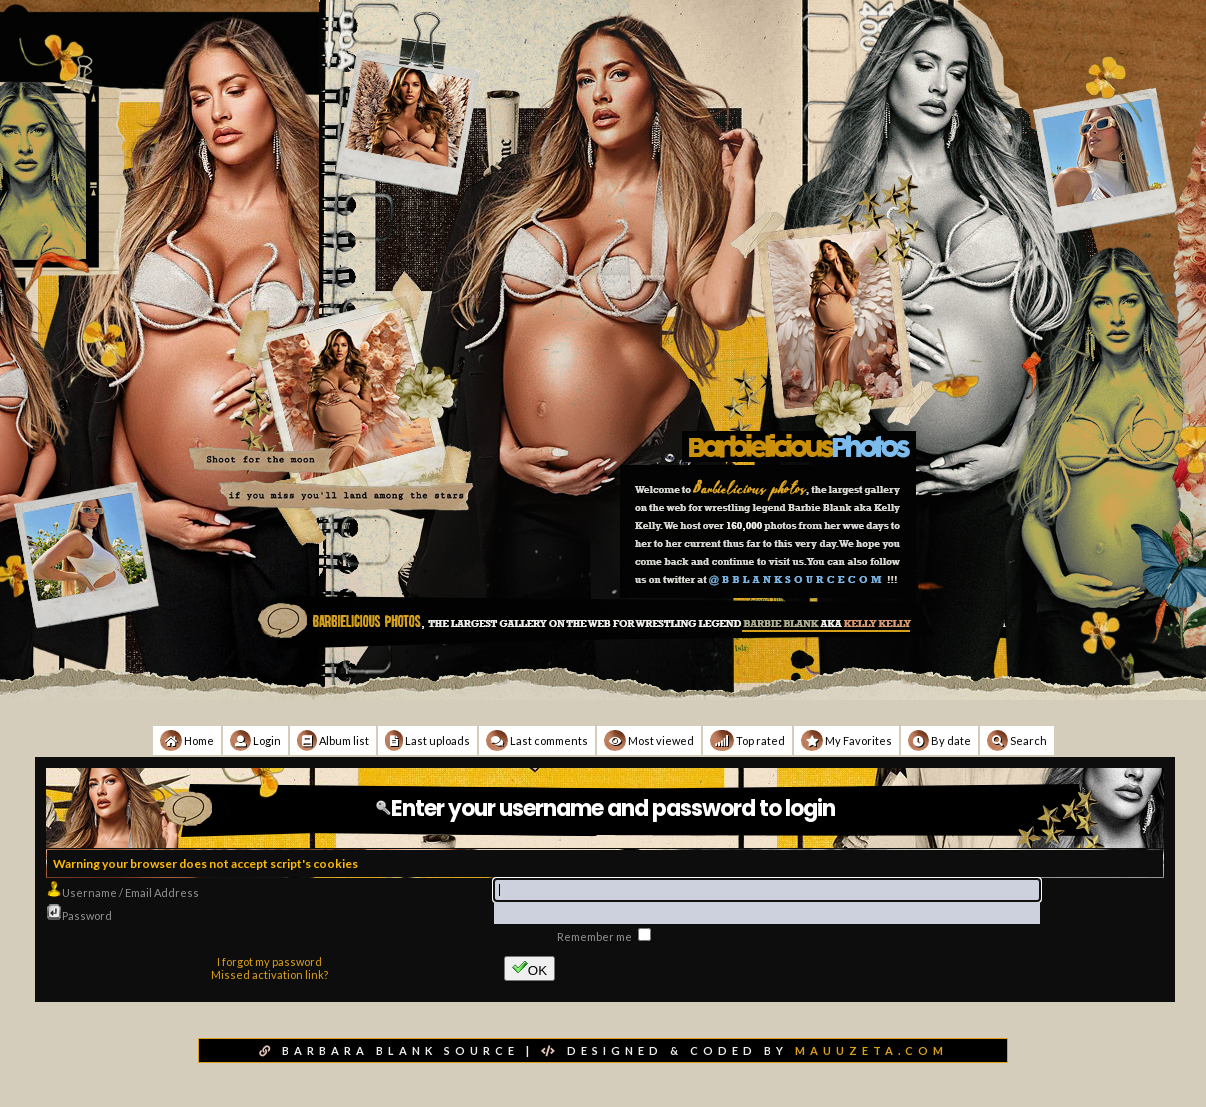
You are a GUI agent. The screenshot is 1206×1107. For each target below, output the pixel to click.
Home (187, 740)
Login (255, 740)
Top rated (747, 740)
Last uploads (427, 740)
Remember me (595, 936)
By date (939, 740)
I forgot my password (269, 961)
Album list (333, 740)
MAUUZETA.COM (871, 1050)
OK (529, 968)
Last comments (537, 740)
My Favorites (846, 740)
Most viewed (649, 740)
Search (1017, 740)
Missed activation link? (269, 974)
